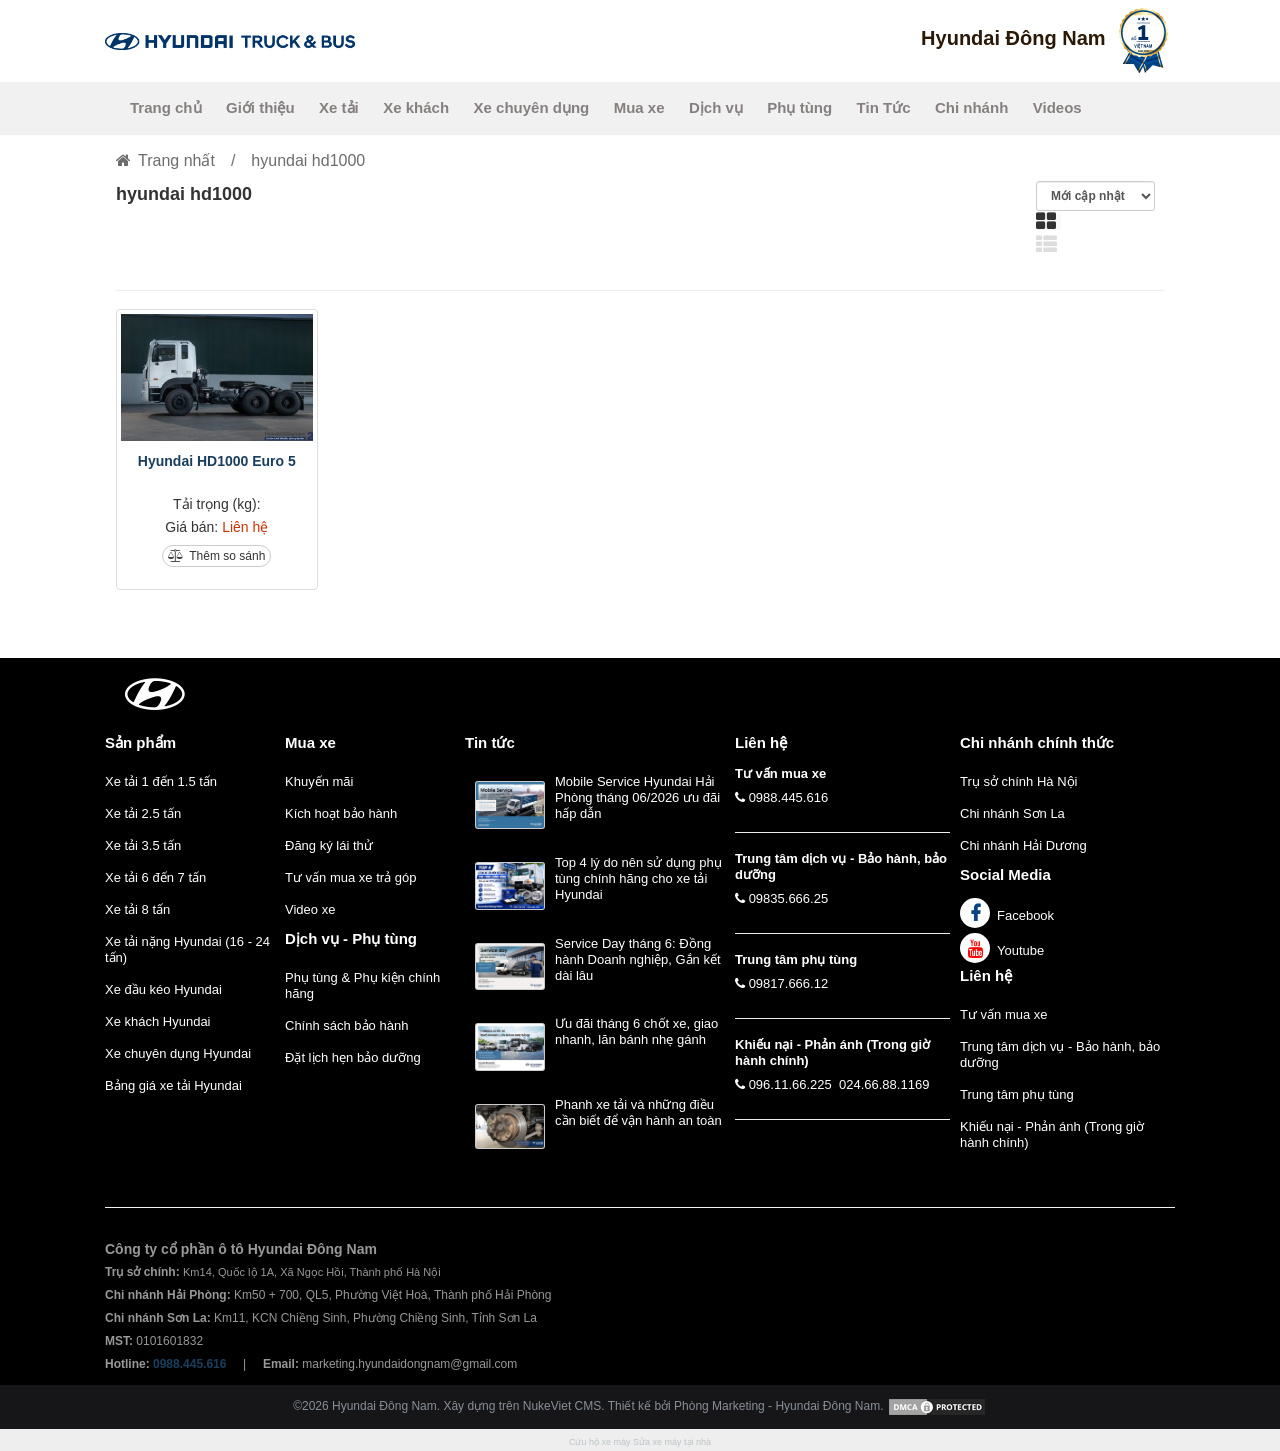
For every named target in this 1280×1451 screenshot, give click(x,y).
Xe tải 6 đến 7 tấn (155, 877)
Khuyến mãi (319, 781)
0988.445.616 (789, 797)
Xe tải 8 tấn (137, 909)
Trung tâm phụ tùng (1017, 1094)
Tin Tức (884, 107)
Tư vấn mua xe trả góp (350, 877)
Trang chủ (166, 107)
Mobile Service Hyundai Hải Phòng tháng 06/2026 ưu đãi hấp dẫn (637, 797)
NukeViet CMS (562, 1406)
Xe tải (339, 107)
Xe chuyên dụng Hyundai (178, 1053)
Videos (1057, 107)
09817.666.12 (789, 983)
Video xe (310, 909)
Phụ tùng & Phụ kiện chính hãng (362, 985)
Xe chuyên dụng (532, 107)
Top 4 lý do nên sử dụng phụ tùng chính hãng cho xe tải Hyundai (638, 878)
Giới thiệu (260, 107)
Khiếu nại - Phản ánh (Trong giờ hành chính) (1052, 1134)
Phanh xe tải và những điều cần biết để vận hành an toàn (638, 1112)
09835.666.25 (789, 898)
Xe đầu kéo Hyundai (163, 989)
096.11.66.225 (790, 1084)
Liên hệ (986, 975)
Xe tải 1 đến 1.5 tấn (161, 781)
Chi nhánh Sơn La (1012, 813)
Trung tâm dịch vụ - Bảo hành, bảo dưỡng (1060, 1054)
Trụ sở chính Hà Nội (1018, 781)
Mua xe (639, 107)
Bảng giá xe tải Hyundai (173, 1085)
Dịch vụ (716, 107)
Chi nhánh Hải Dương (1023, 845)
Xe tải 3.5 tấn (143, 845)
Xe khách (416, 107)
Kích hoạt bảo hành (341, 813)
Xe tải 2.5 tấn (143, 813)
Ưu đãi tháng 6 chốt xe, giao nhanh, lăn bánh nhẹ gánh (636, 1031)
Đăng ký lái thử (329, 845)
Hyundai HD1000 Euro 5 (217, 461)
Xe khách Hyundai (158, 1021)
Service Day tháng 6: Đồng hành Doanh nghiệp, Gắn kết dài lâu (638, 959)
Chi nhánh (971, 107)
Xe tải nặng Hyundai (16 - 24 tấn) (187, 949)
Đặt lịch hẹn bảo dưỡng (353, 1057)
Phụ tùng (799, 107)
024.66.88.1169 (884, 1084)
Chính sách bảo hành (346, 1025)
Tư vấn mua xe (1004, 1014)
